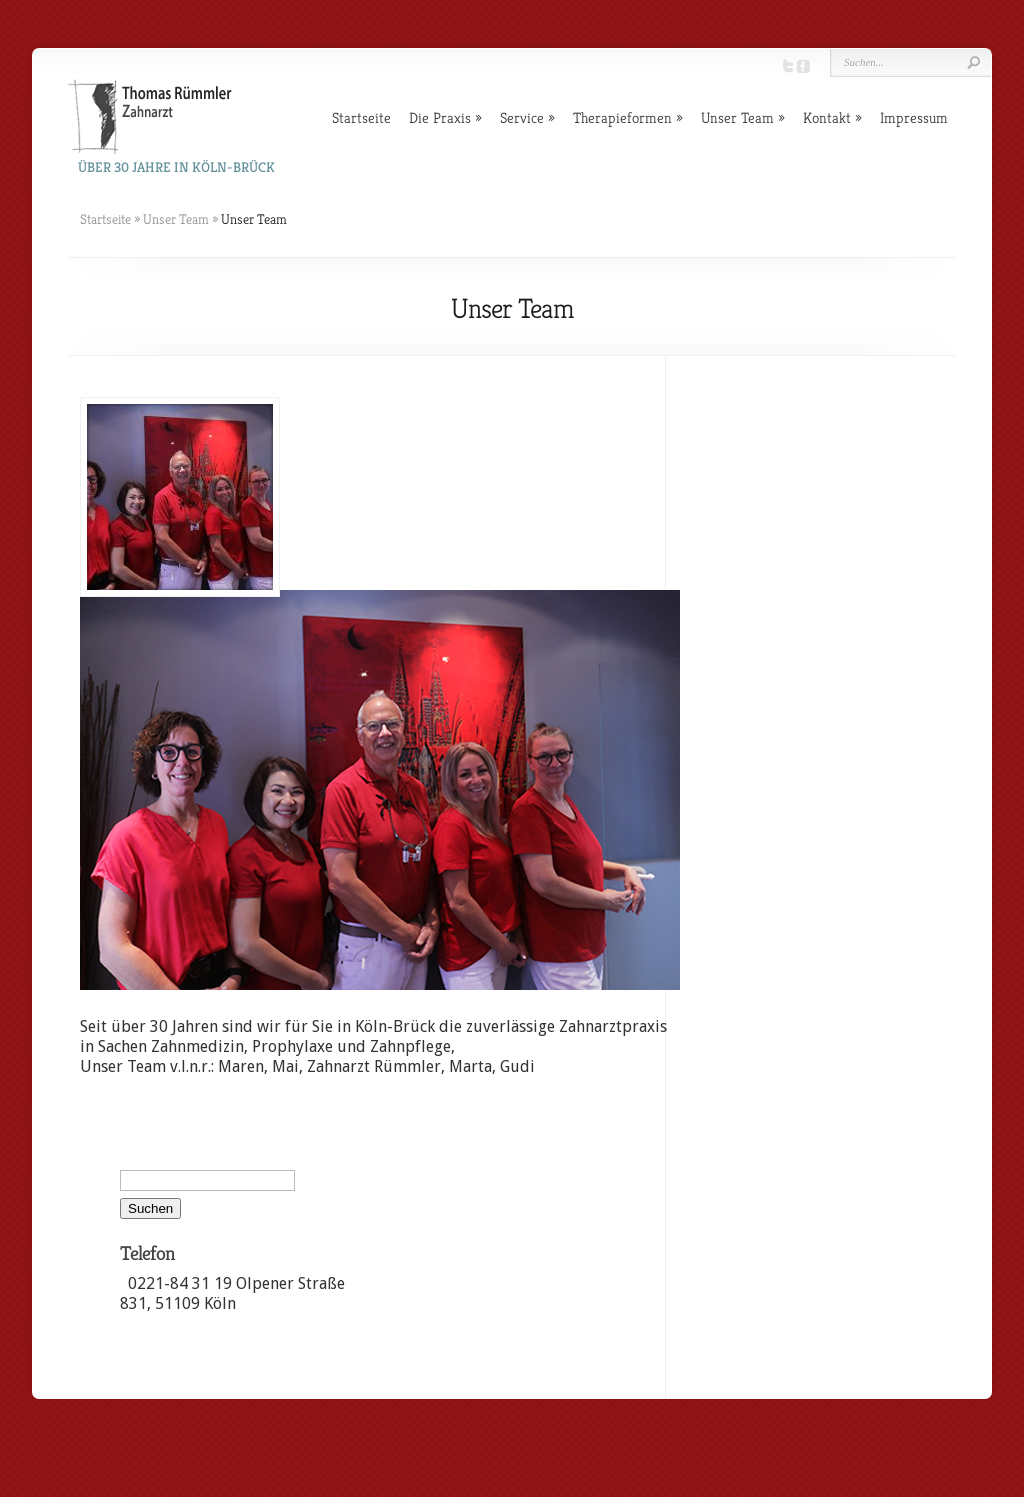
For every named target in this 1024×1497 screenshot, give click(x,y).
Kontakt (827, 117)
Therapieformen (622, 117)
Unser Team (737, 117)
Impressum (914, 117)
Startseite (361, 117)
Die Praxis (440, 117)
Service (522, 117)
